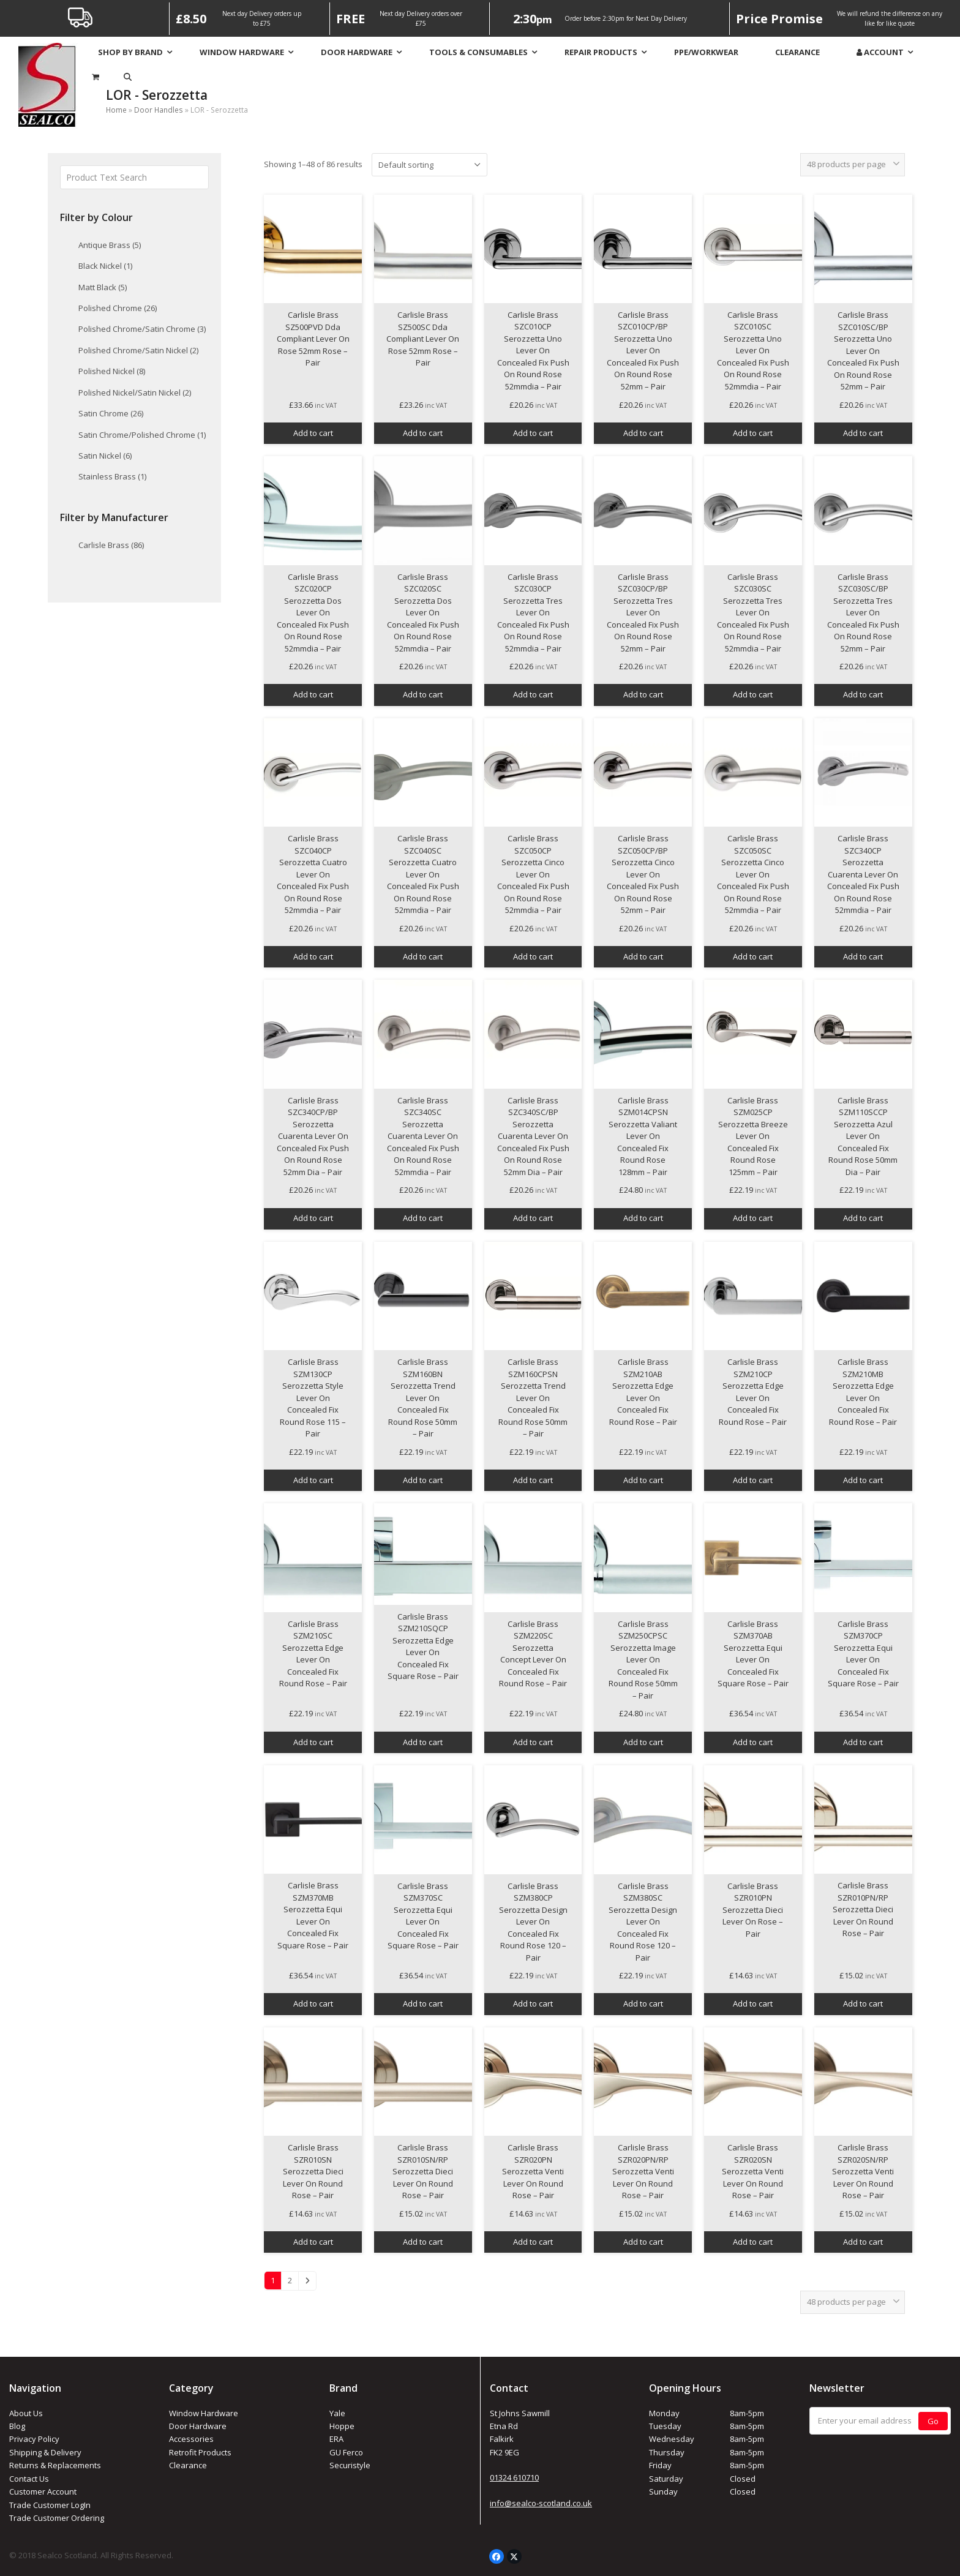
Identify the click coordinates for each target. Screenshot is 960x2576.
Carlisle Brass (111, 544)
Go (933, 2421)
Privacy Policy (34, 2438)
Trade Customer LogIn (50, 2504)
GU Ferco (346, 2452)
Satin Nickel (105, 455)
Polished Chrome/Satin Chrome (142, 328)
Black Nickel (105, 265)
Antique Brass (109, 244)
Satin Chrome (110, 413)
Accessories (191, 2438)
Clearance (188, 2465)
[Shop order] (429, 165)
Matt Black (102, 287)
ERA (336, 2438)
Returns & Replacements (55, 2465)
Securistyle (349, 2465)
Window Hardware (203, 2413)
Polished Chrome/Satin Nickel (138, 350)
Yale (337, 2413)
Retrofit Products (200, 2452)
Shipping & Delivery (45, 2452)
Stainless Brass (112, 476)
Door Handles (158, 110)
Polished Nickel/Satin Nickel (134, 392)
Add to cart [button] (313, 432)
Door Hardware (198, 2425)
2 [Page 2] (290, 2280)
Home (116, 110)
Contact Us (29, 2478)
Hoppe (341, 2425)
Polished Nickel (111, 371)
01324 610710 (514, 2477)
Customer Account (43, 2491)
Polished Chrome (117, 308)
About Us (26, 2413)
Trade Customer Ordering (56, 2517)
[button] (127, 76)
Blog (17, 2425)
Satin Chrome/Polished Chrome (142, 434)
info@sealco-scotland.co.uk (541, 2503)
